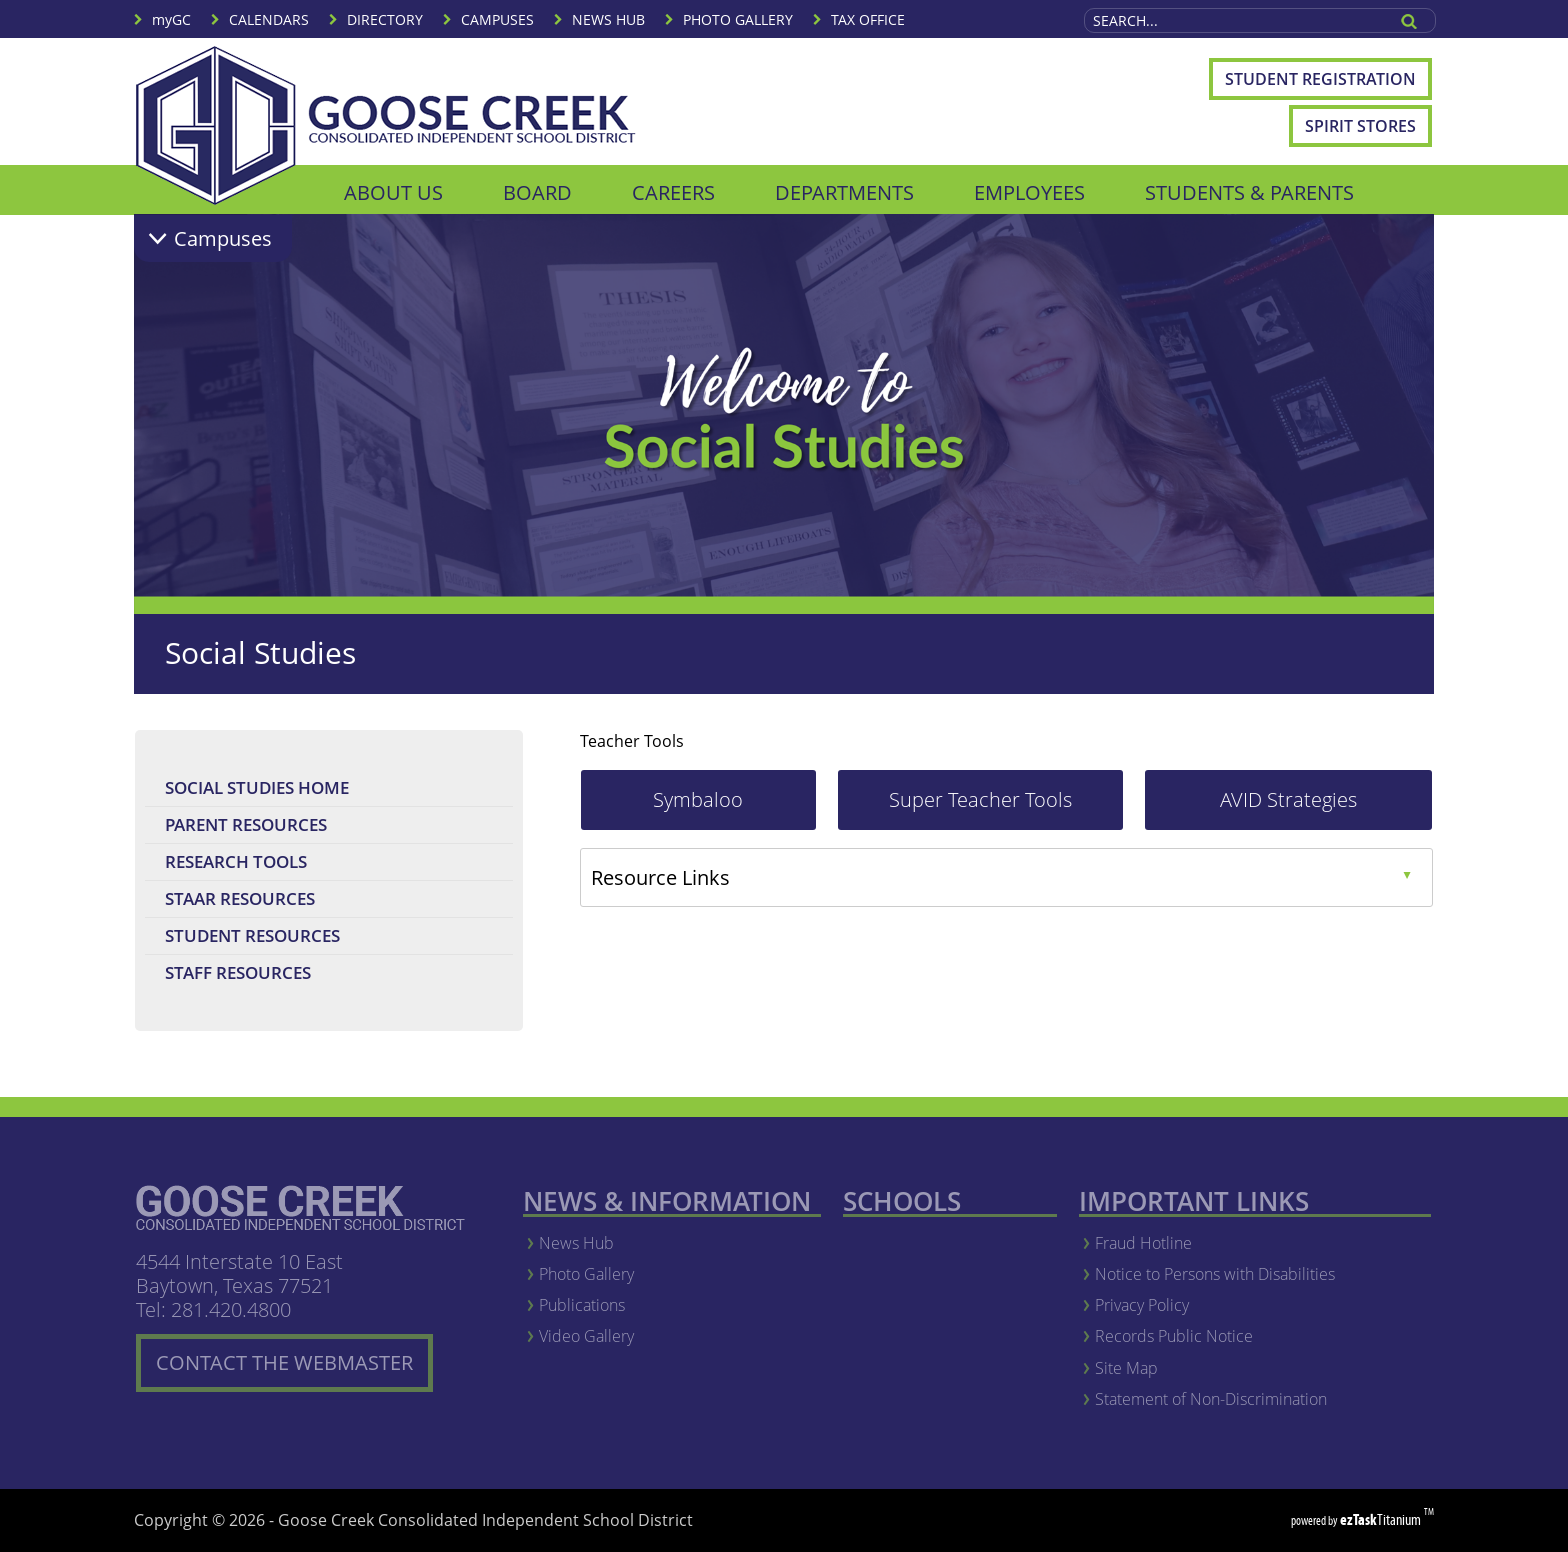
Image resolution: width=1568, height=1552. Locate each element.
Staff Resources (238, 972)
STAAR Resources (281, 901)
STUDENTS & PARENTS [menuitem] (1249, 192)
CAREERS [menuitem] (673, 192)
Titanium (1382, 1519)
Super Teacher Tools (1006, 807)
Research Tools (277, 864)
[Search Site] (1235, 20)
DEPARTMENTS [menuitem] (844, 192)
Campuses (223, 238)
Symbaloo (734, 807)
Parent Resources (246, 824)
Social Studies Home (257, 787)
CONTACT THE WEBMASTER (294, 1370)
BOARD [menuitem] (537, 192)
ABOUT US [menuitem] (393, 192)
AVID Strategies (1326, 807)
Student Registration (1328, 83)
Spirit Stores (1360, 126)
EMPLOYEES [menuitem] (1029, 192)
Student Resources (252, 935)
